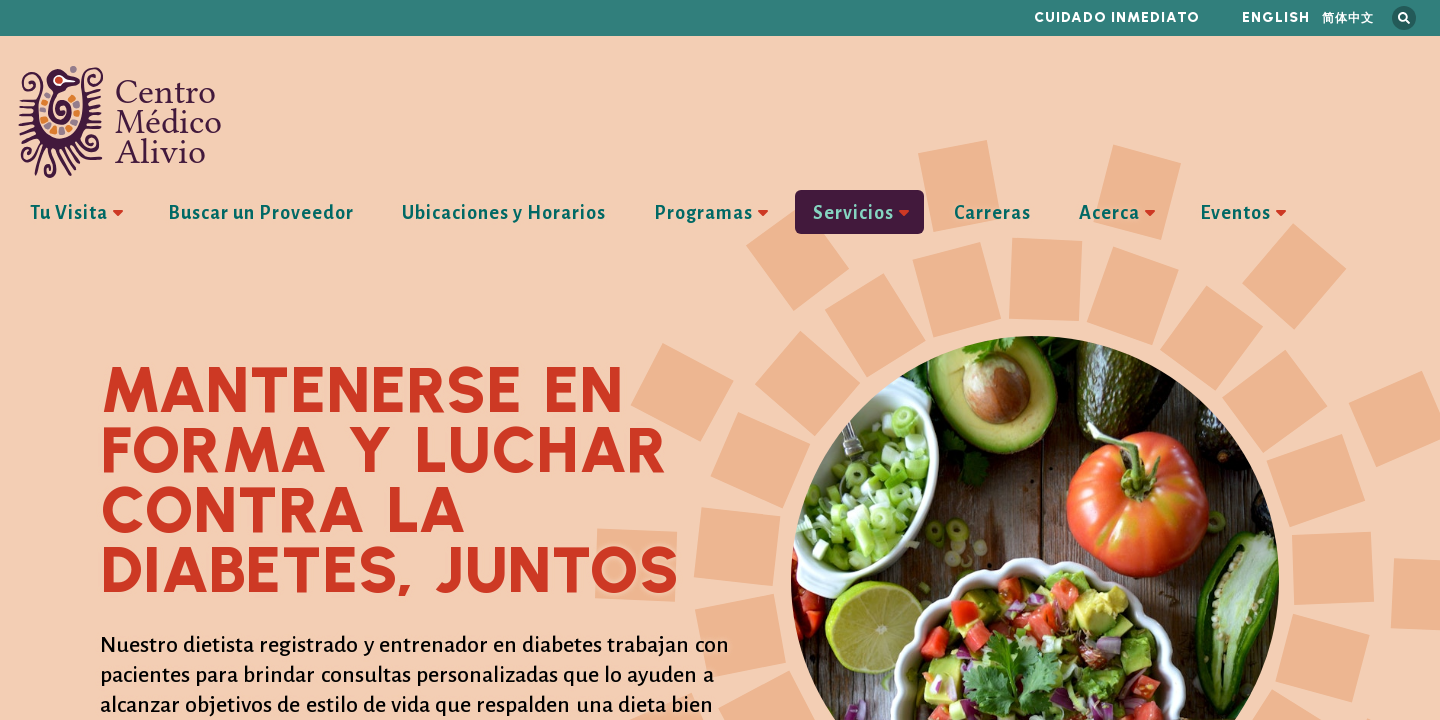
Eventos (1235, 213)
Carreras (992, 213)
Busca (1404, 18)
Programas (703, 213)
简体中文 (1348, 17)
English (1276, 17)
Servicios (853, 213)
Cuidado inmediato (1117, 17)
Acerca (1109, 213)
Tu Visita (69, 213)
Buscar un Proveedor (261, 213)
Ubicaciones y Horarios (504, 213)
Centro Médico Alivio (120, 122)
